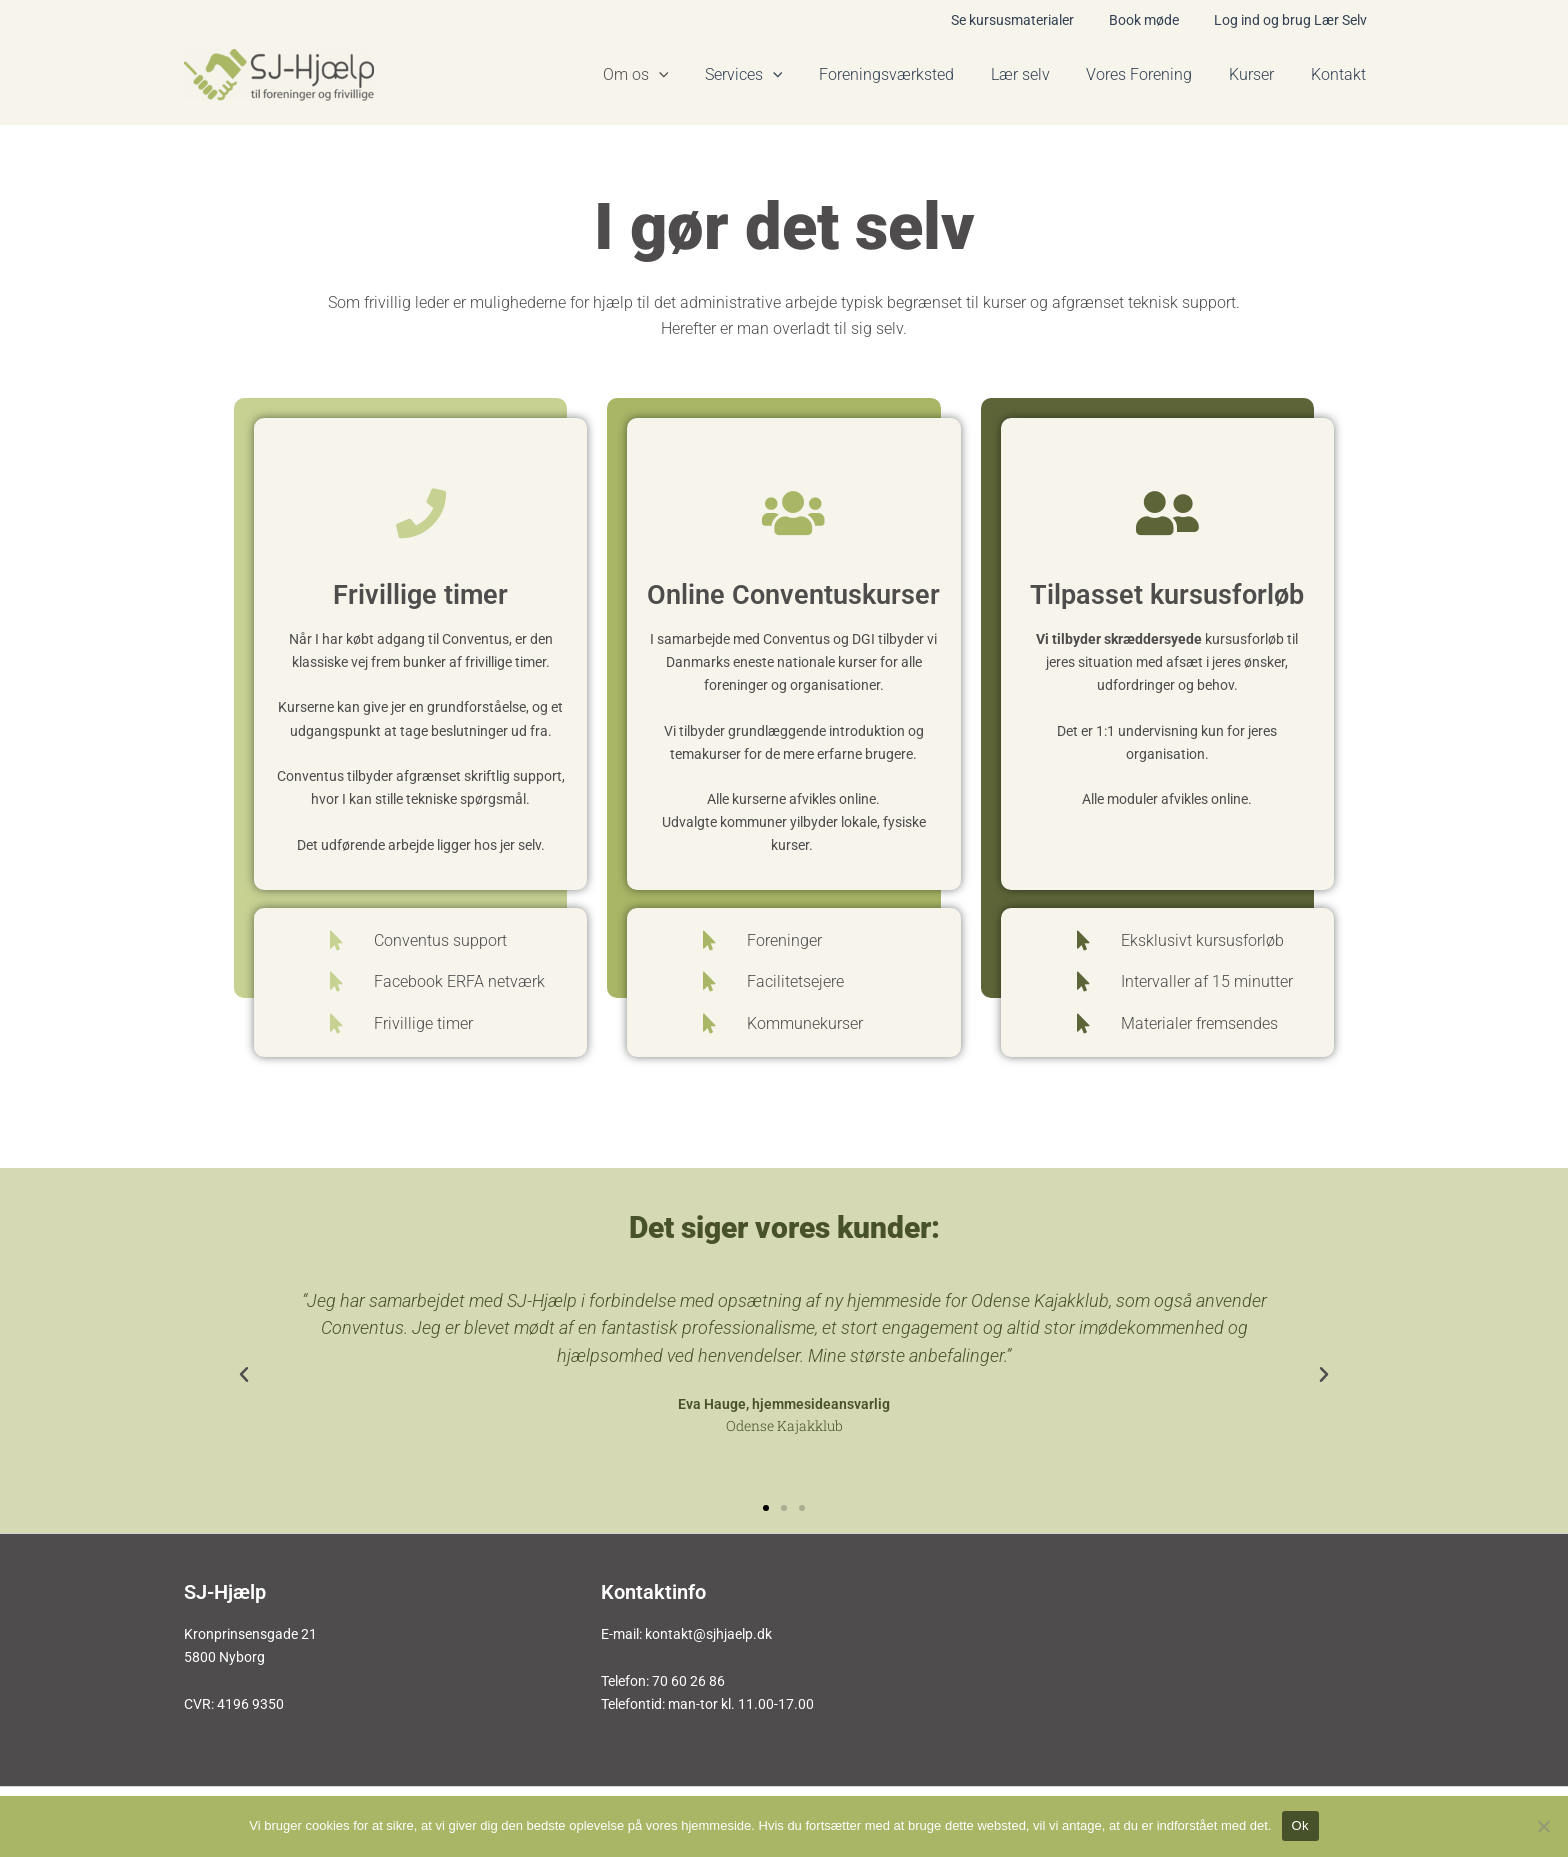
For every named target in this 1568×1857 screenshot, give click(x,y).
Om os (666, 75)
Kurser (1258, 74)
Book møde (1154, 20)
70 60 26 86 (688, 1681)
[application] (689, 75)
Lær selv (1036, 74)
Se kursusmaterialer (1029, 20)
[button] (244, 1375)
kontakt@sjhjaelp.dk (708, 1634)
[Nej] (1543, 1826)
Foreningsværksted (907, 74)
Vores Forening (1151, 74)
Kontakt (1340, 74)
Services (769, 75)
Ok (1300, 1825)
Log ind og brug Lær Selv (1293, 20)
